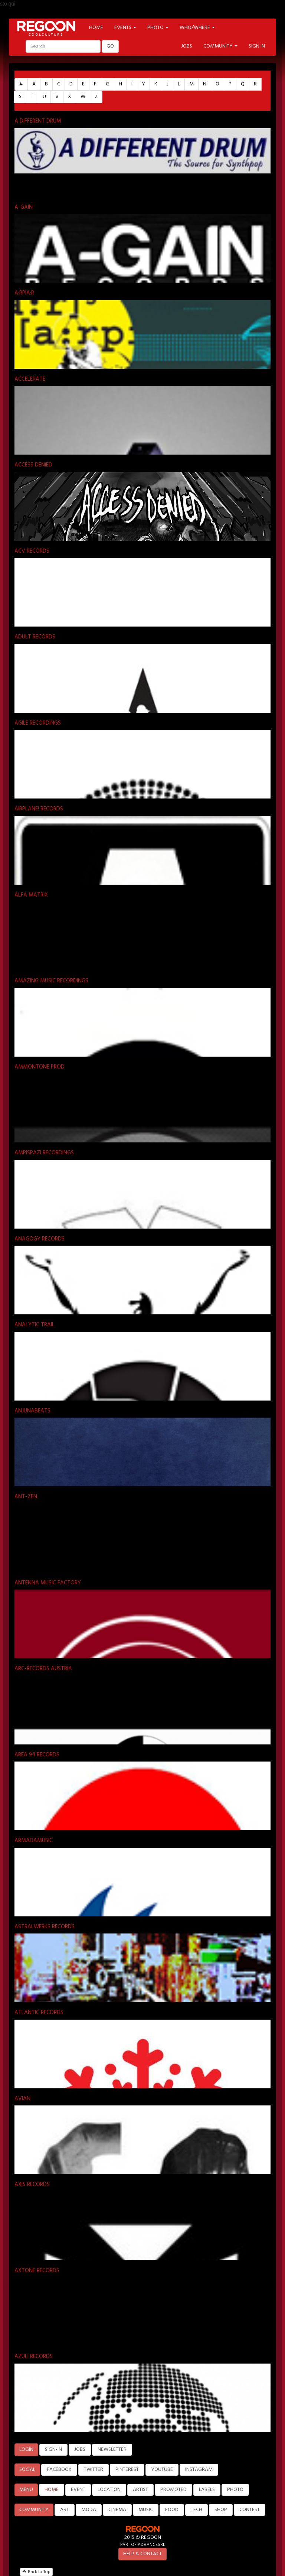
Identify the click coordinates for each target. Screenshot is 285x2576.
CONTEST (249, 2509)
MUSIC (145, 2509)
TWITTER (93, 2469)
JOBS (186, 46)
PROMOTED (173, 2489)
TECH (196, 2509)
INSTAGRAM (199, 2469)
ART (64, 2509)
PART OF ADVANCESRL (142, 2544)
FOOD (171, 2509)
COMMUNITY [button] (220, 46)
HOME (96, 27)
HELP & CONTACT (142, 2554)
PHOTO (235, 2489)
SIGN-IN (53, 2449)
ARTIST (140, 2489)
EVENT (78, 2489)
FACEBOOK (59, 2469)
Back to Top (36, 2572)
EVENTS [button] (125, 27)
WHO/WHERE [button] (197, 27)
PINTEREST (127, 2469)
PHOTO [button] (157, 27)
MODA (88, 2509)
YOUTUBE (162, 2469)
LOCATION (109, 2489)
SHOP (220, 2509)
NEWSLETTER (112, 2449)
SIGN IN (257, 46)
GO (110, 46)
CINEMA (117, 2509)
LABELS (207, 2489)
